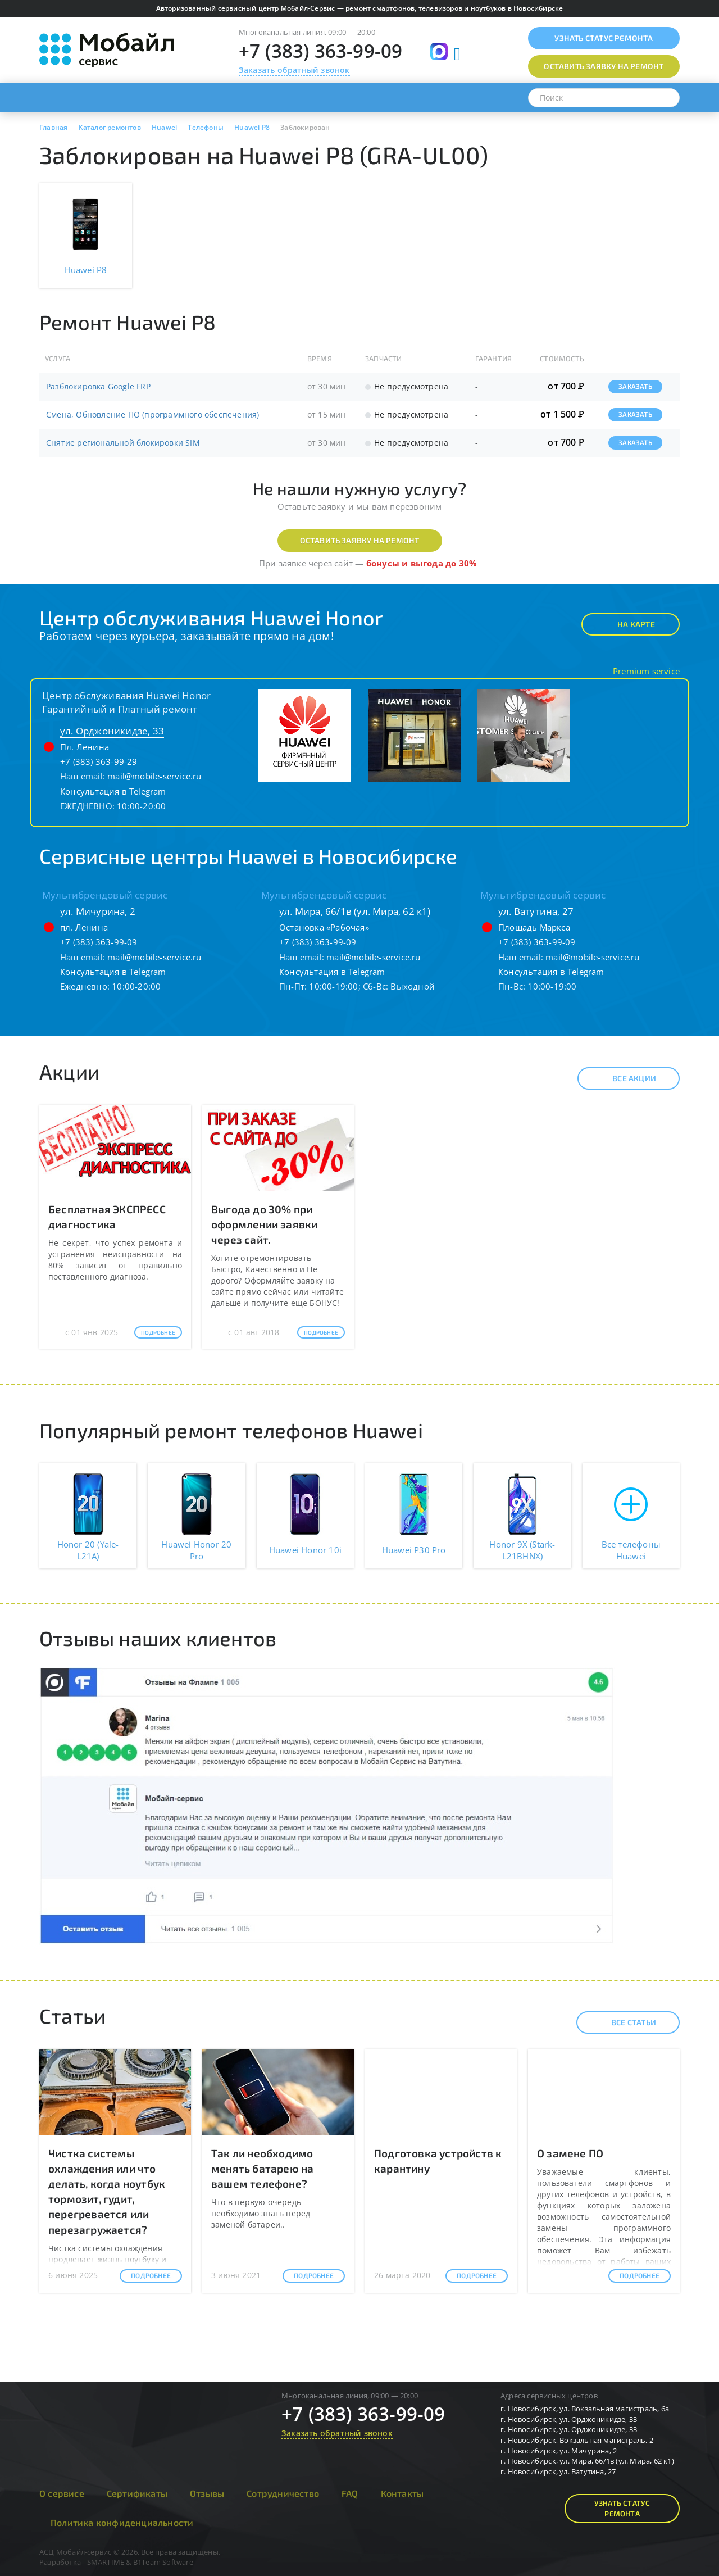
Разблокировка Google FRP (98, 386)
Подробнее (158, 1332)
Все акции (624, 1078)
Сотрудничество (283, 2493)
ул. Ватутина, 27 (536, 911)
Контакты (402, 2493)
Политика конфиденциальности (122, 2522)
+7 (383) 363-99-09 (321, 51)
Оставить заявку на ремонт (360, 540)
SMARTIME (106, 2562)
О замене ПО (570, 2153)
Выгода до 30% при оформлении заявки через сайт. (264, 1224)
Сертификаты (137, 2493)
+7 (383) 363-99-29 (99, 761)
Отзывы (207, 2493)
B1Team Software (163, 2562)
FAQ (350, 2493)
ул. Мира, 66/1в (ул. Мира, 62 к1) (355, 911)
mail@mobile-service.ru (154, 776)
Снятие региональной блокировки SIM (123, 442)
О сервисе (61, 2493)
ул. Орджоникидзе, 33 (112, 730)
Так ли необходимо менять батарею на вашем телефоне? (262, 2168)
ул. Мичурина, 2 (97, 911)
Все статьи (623, 2022)
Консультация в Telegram (113, 791)
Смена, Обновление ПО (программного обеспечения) (152, 414)
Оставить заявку (603, 66)
